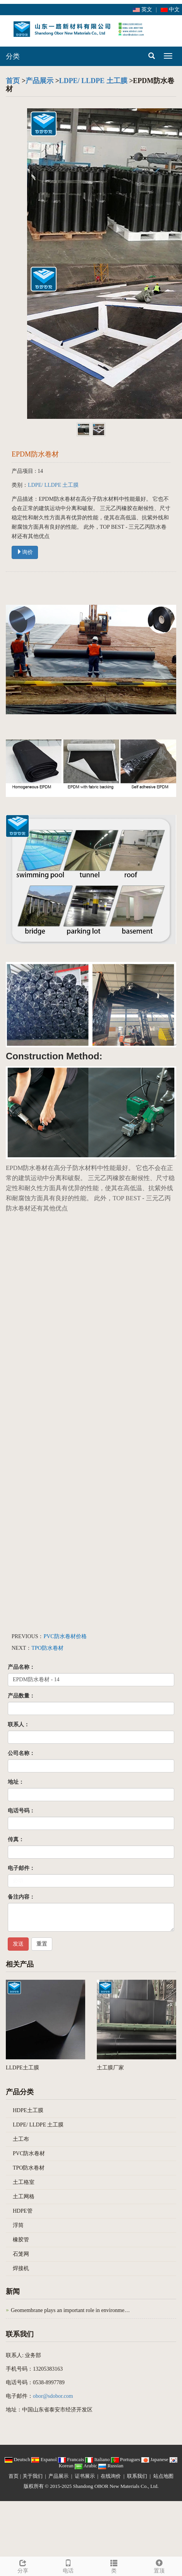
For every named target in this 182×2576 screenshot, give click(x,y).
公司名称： (21, 1753)
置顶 (159, 2565)
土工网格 (23, 2196)
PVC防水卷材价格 (64, 1636)
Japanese (155, 2459)
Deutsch (18, 2459)
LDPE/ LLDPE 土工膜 (93, 81)
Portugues (126, 2459)
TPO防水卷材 (47, 1648)
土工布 (21, 2139)
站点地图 (163, 2476)
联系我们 (137, 2476)
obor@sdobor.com (53, 2396)
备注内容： (21, 1897)
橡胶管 (21, 2240)
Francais (72, 2459)
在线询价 (111, 2476)
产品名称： (21, 1667)
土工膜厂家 (110, 2068)
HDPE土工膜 (28, 2110)
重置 (41, 1944)
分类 (13, 56)
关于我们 (32, 2476)
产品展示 (39, 81)
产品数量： (21, 1696)
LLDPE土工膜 (22, 2068)
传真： (16, 1839)
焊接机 (21, 2268)
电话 (68, 2565)
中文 (170, 9)
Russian (110, 2465)
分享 (23, 2565)
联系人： (18, 1724)
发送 (18, 1944)
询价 (25, 552)
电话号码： (21, 1811)
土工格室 (23, 2182)
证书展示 (85, 2476)
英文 (142, 9)
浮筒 (18, 2225)
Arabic (86, 2465)
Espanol (44, 2459)
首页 (13, 81)
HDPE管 (23, 2211)
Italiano (98, 2459)
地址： (16, 1782)
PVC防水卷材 (29, 2153)
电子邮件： (21, 1868)
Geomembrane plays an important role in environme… (70, 2310)
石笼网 (21, 2254)
